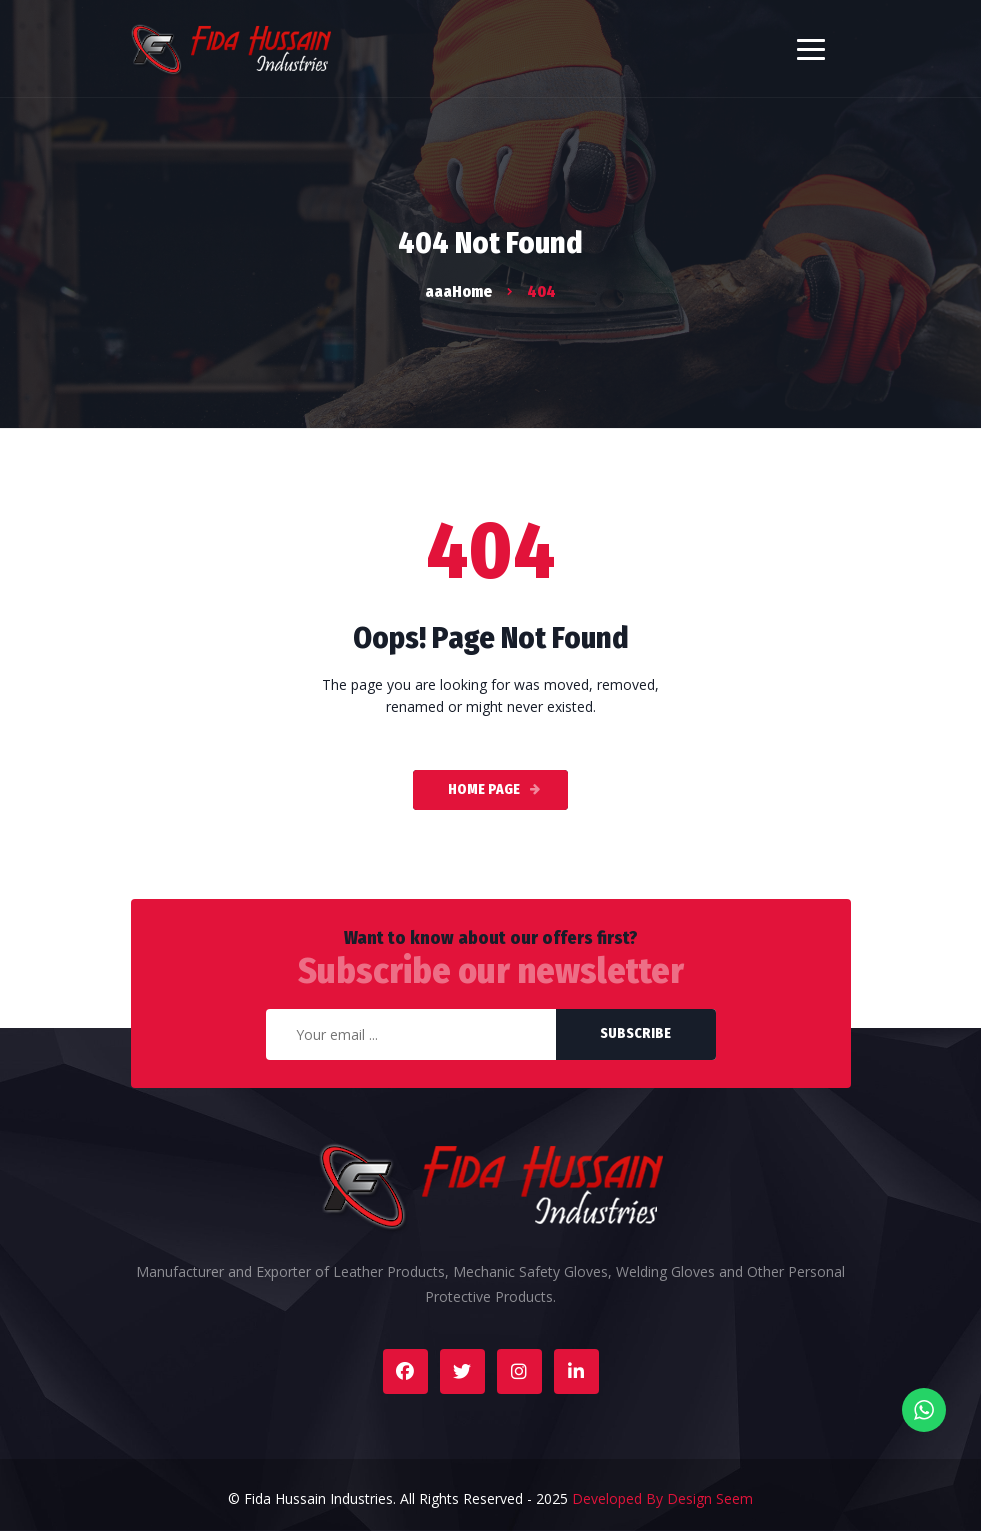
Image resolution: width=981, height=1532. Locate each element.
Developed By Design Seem (662, 1498)
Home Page (484, 789)
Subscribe (635, 1033)
